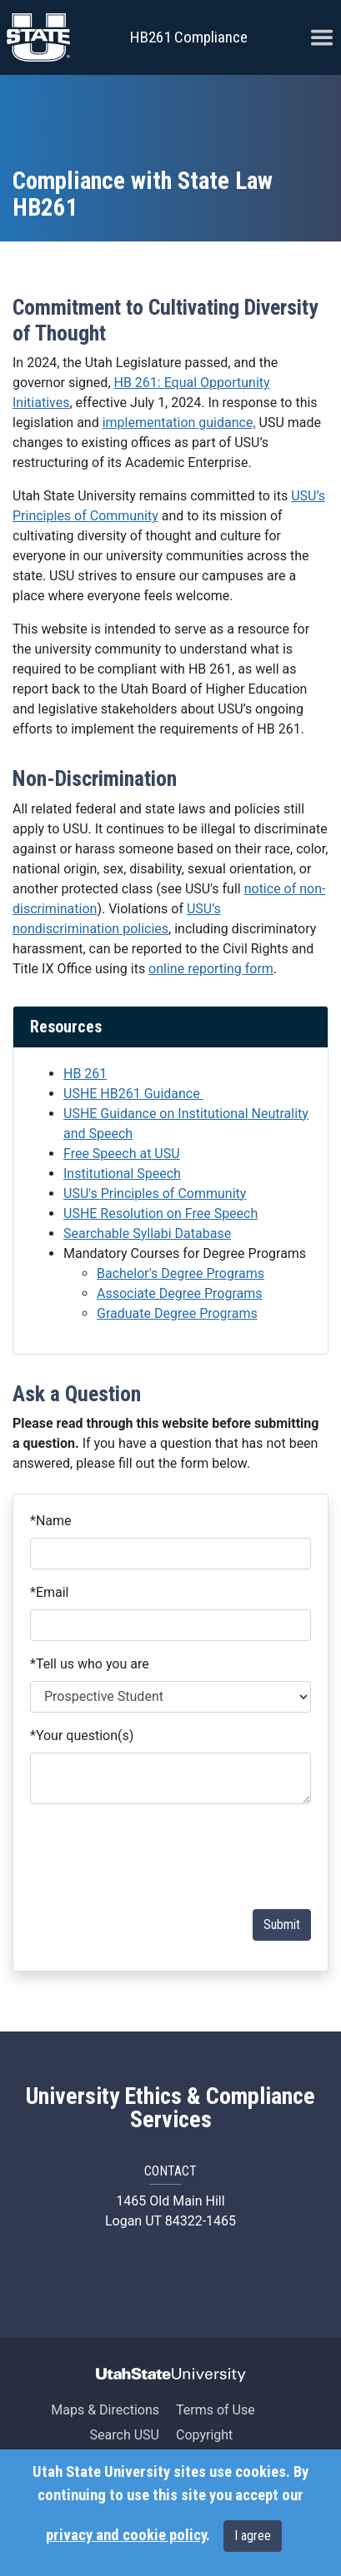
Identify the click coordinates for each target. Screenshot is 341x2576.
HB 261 (85, 1074)
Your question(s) (81, 1735)
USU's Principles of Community (154, 1193)
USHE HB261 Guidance (133, 1094)
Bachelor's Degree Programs (180, 1273)
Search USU (124, 2435)
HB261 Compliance (189, 37)
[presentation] (184, 1856)
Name (51, 1521)
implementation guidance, (179, 422)
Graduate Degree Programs (177, 1313)
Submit (281, 1924)
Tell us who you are (89, 1664)
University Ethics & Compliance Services (170, 2108)
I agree (252, 2536)
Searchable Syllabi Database (147, 1233)
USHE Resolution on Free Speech (160, 1213)
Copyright (204, 2435)
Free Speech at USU (121, 1153)
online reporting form (210, 969)
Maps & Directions (105, 2410)
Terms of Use (215, 2410)
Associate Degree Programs (179, 1293)
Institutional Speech (122, 1173)
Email (49, 1592)
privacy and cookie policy (126, 2535)
